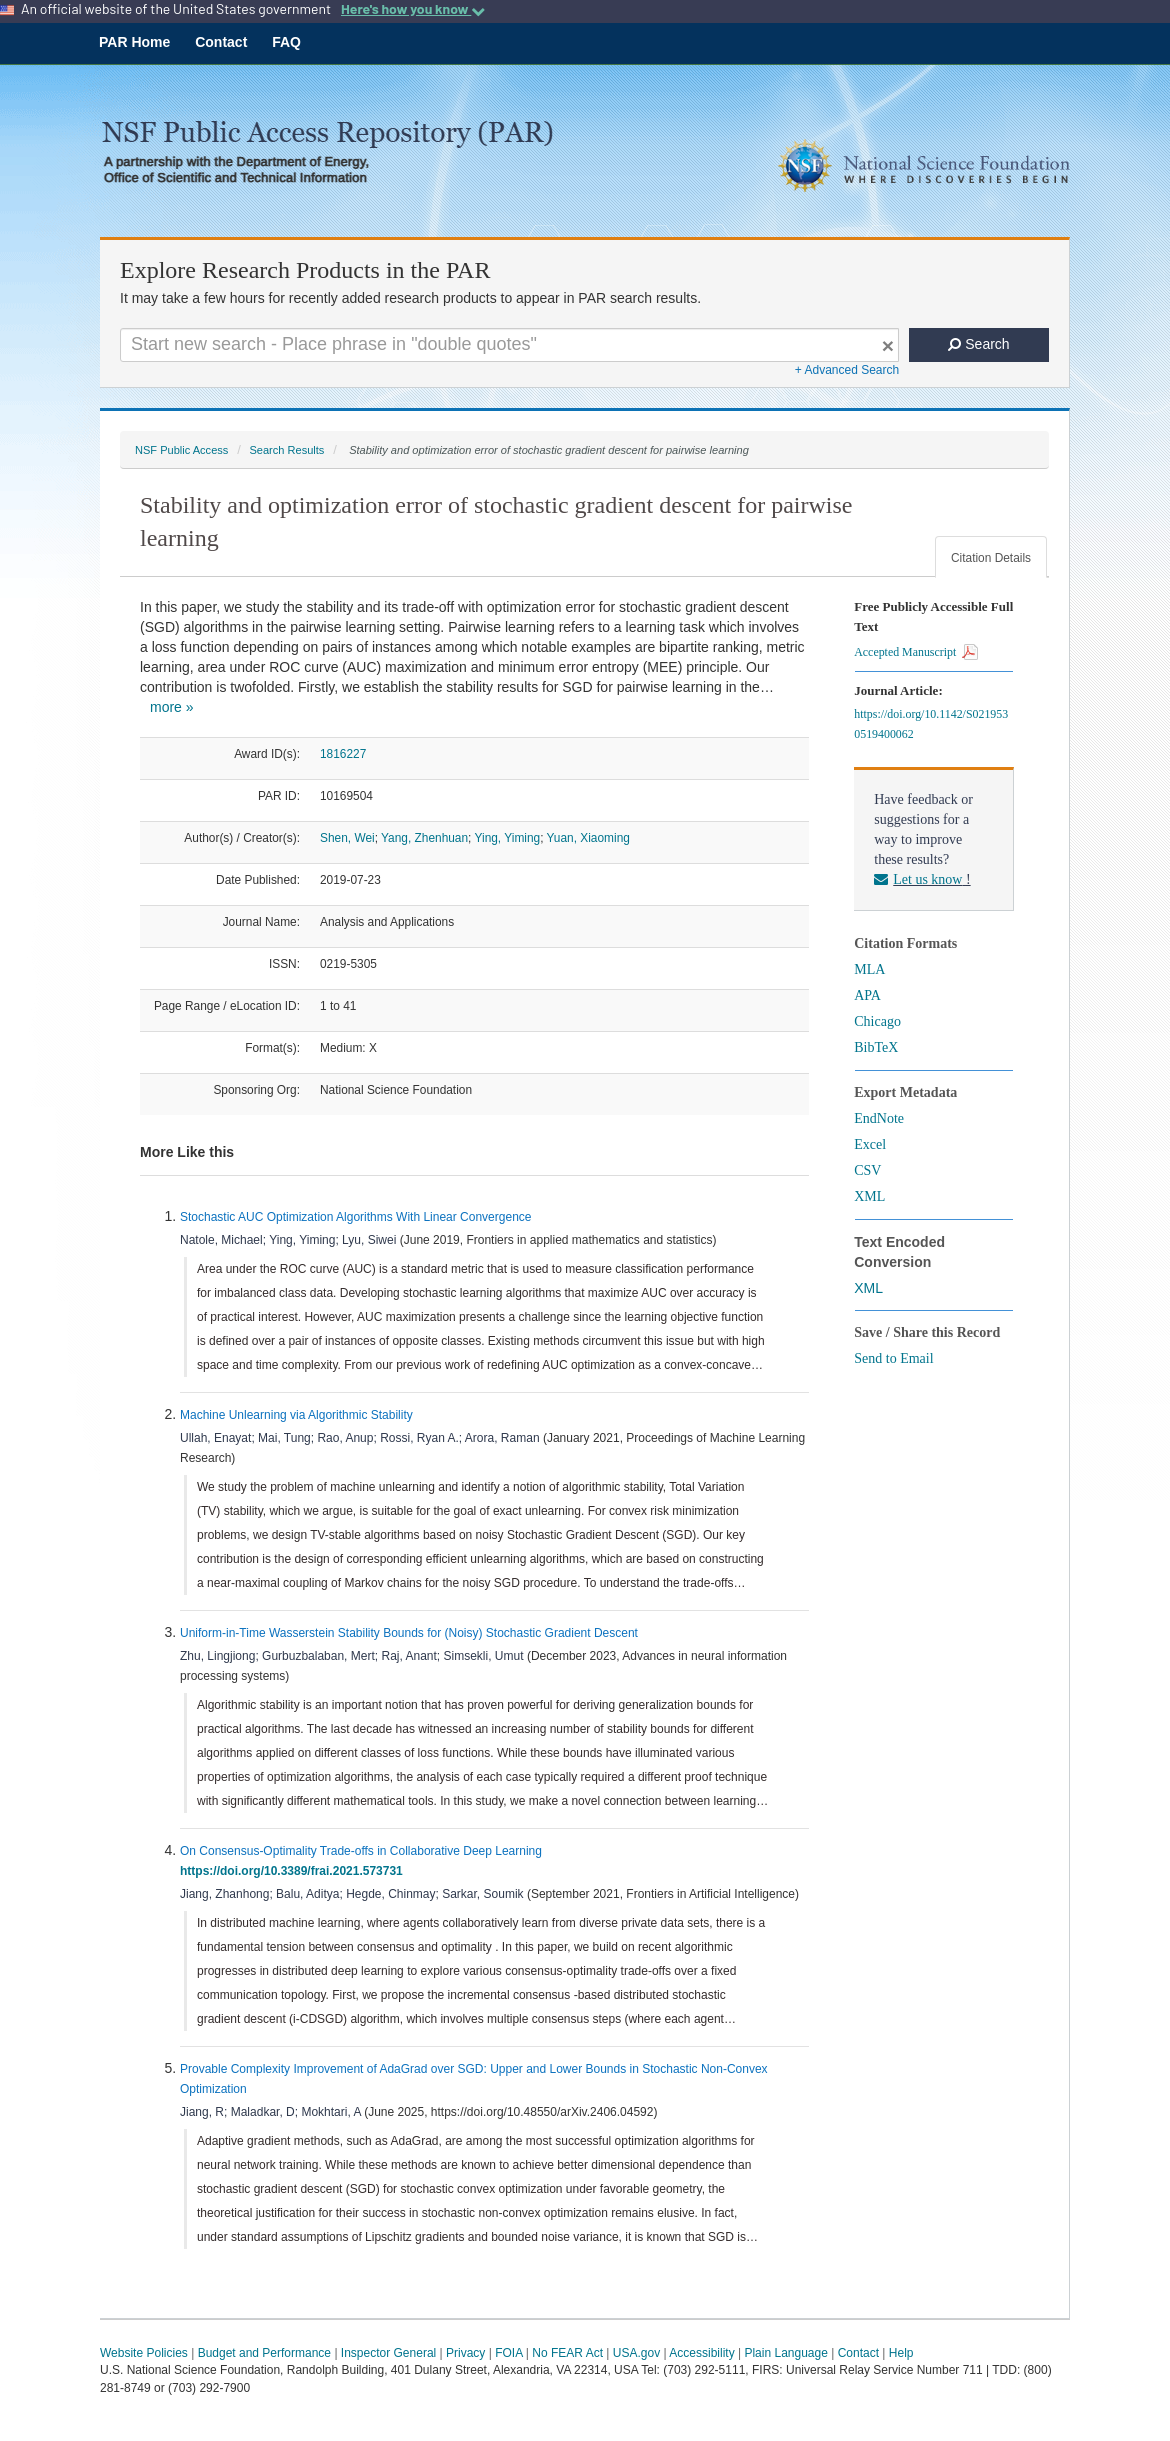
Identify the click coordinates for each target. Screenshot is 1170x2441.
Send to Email (893, 1358)
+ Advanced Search (847, 370)
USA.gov (636, 2353)
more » (172, 707)
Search (978, 344)
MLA (869, 969)
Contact (221, 42)
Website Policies (144, 2353)
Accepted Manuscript (916, 652)
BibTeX (876, 1047)
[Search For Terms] (509, 345)
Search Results (286, 450)
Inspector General (388, 2353)
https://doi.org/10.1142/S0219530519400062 (931, 724)
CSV (867, 1170)
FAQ (286, 42)
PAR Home (134, 42)
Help (901, 2353)
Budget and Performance (264, 2353)
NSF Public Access (181, 450)
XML (869, 1196)
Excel (870, 1144)
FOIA (508, 2353)
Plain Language (785, 2353)
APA (867, 995)
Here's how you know (413, 9)
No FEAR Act (567, 2353)
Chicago (877, 1021)
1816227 (343, 754)
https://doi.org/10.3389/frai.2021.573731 (294, 1871)
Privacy (465, 2353)
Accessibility (701, 2353)
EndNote (879, 1118)
